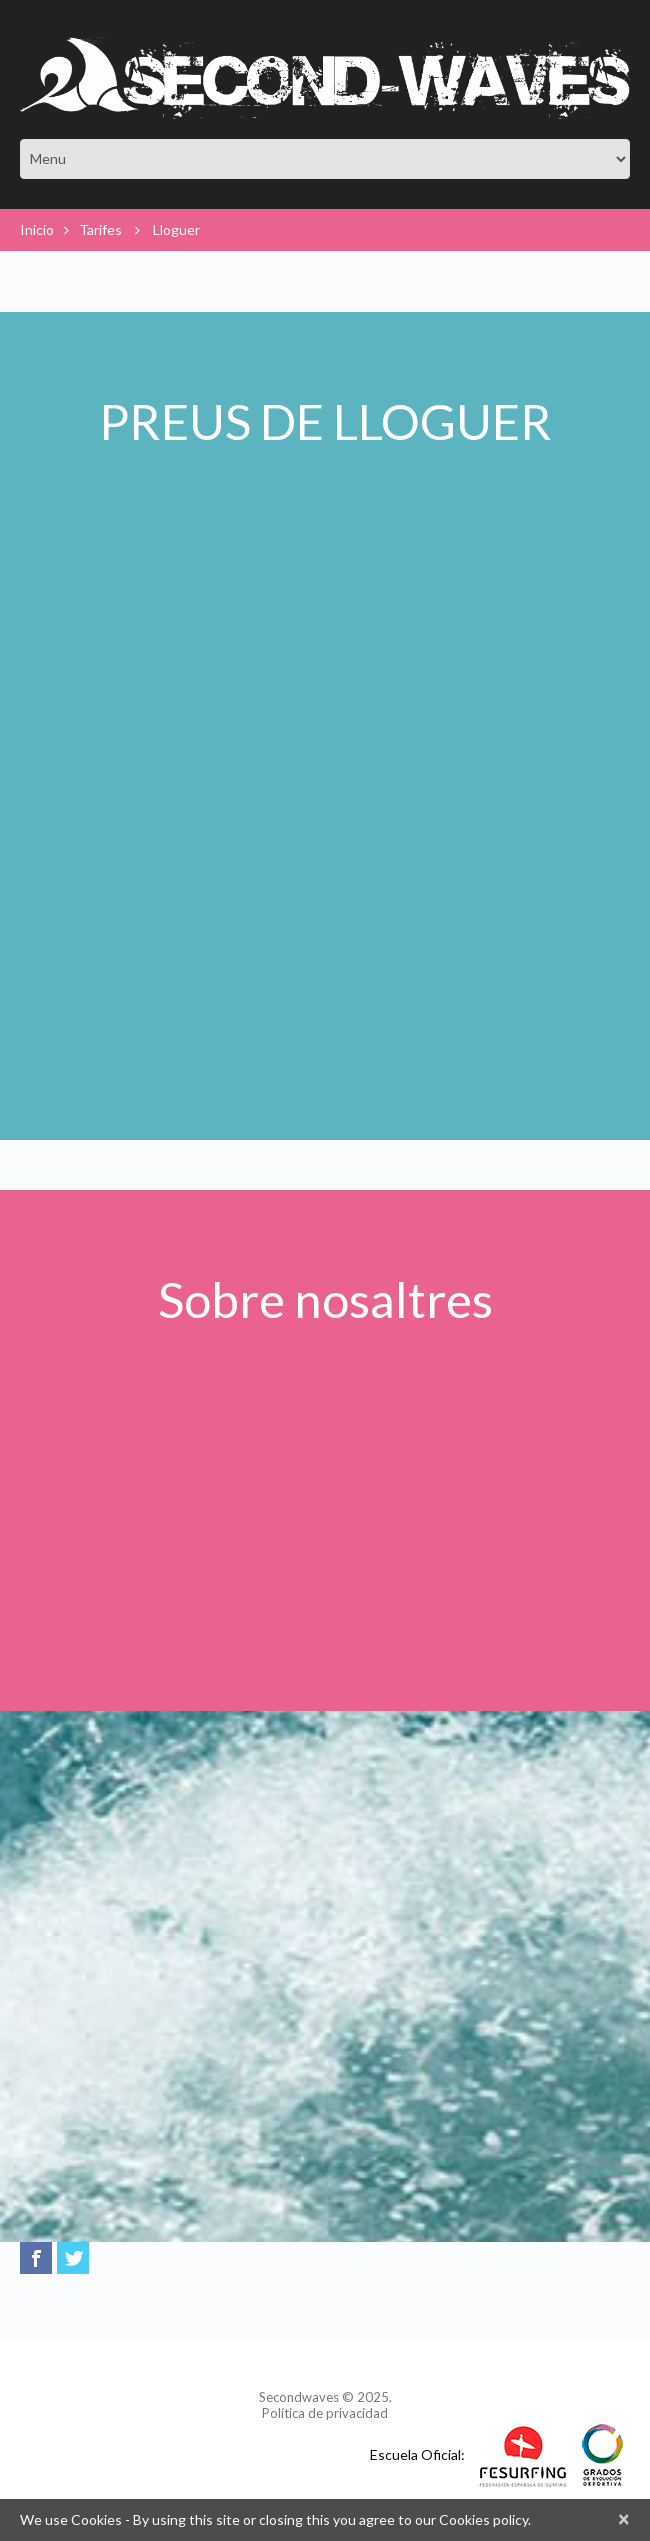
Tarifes (100, 229)
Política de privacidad (325, 2413)
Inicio (37, 229)
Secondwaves (299, 2397)
